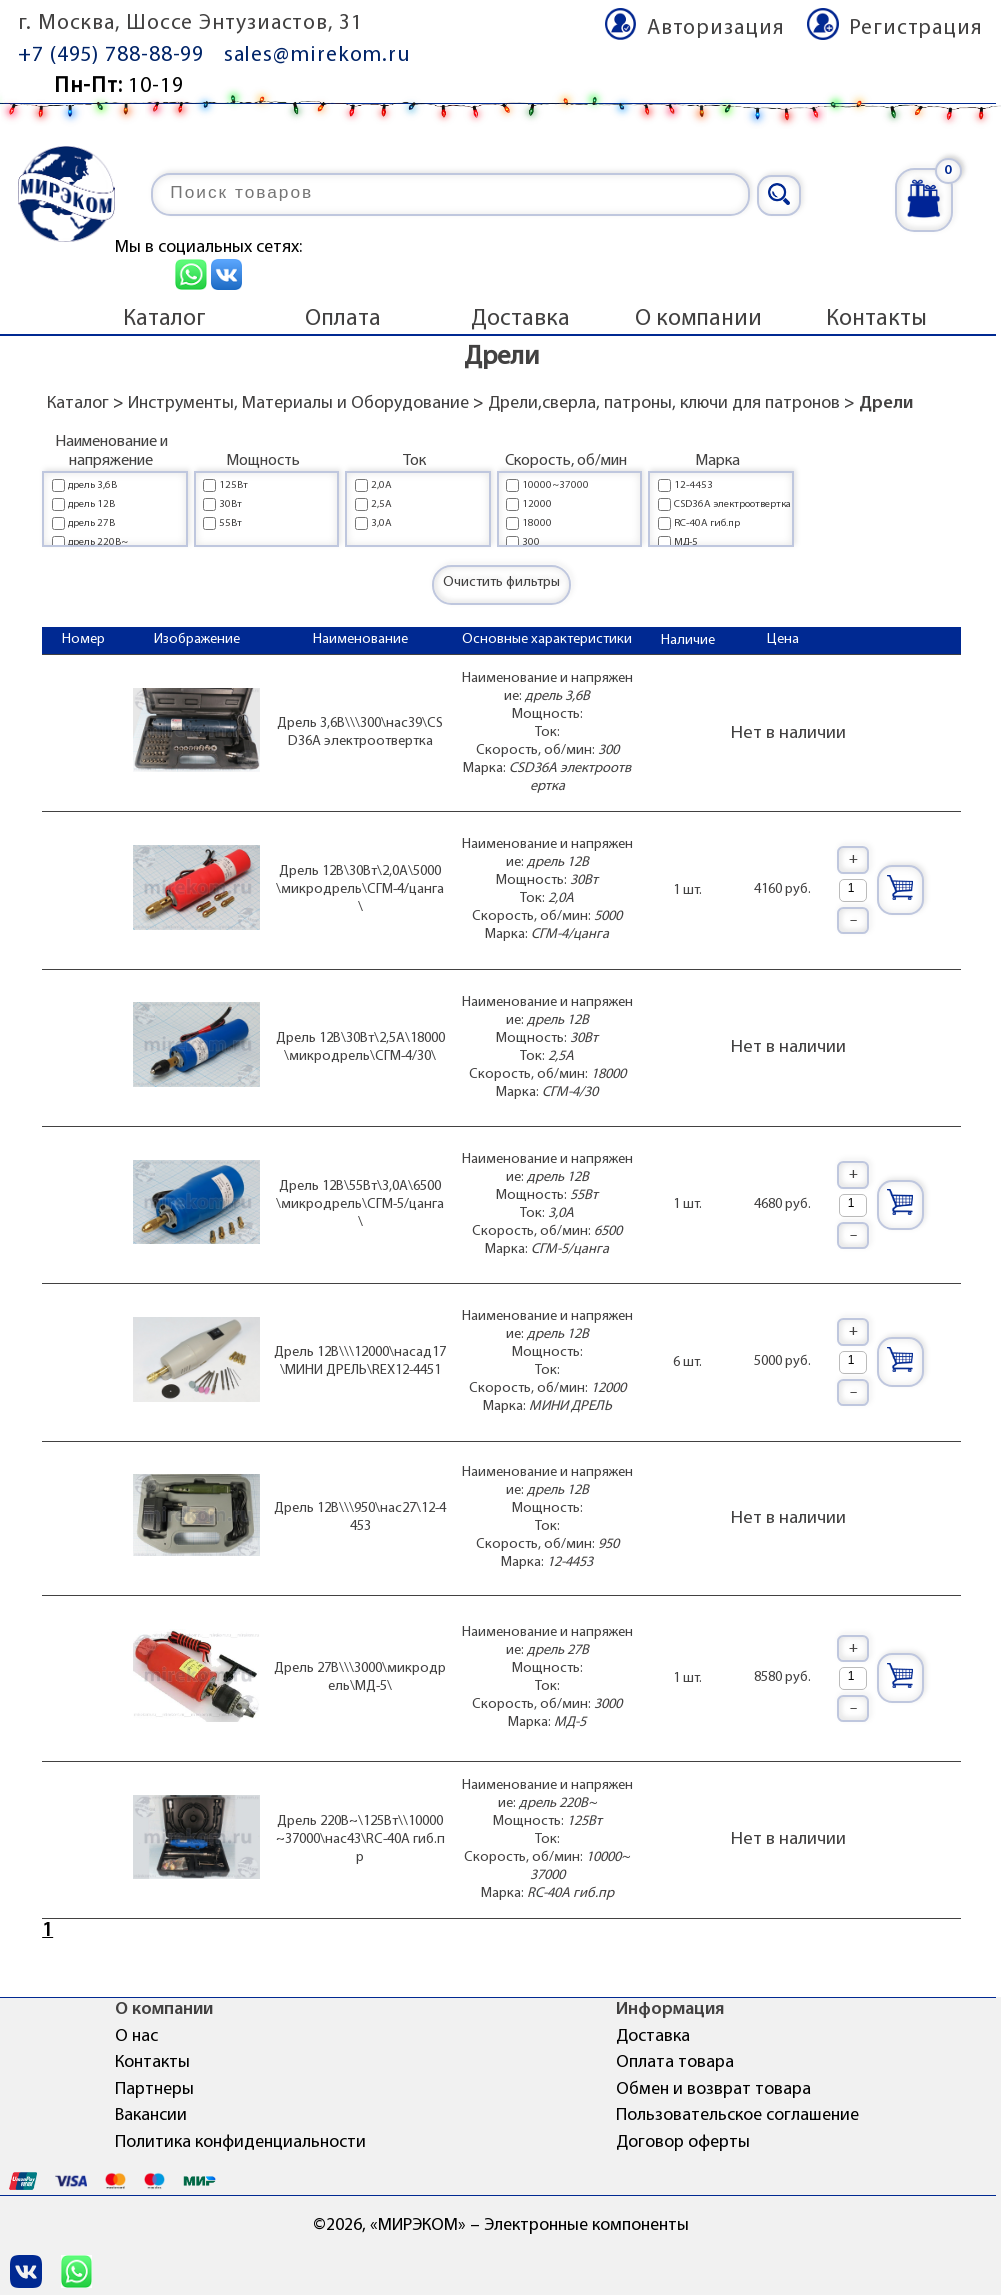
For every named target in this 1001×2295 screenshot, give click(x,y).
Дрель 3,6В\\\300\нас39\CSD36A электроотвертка (360, 732)
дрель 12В (91, 504)
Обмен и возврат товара (713, 2089)
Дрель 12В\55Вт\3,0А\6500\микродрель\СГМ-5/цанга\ (360, 1204)
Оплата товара (675, 2062)
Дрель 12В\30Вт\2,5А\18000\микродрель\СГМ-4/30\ (360, 1047)
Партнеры (154, 2089)
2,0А (381, 485)
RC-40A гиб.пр (707, 523)
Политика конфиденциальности (240, 2142)
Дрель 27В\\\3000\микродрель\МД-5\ (360, 1677)
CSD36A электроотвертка (732, 504)
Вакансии (151, 2115)
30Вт (230, 504)
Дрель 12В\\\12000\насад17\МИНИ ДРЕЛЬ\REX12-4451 (360, 1361)
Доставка (520, 319)
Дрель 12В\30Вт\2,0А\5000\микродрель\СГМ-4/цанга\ (360, 889)
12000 (537, 504)
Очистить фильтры (501, 582)
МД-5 (686, 542)
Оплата (343, 319)
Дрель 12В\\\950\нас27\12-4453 (360, 1517)
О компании (698, 319)
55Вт (230, 523)
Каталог (164, 319)
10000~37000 (555, 485)
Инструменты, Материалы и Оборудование (298, 403)
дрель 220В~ (98, 542)
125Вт (233, 485)
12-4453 (693, 485)
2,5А (381, 504)
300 (531, 542)
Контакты (876, 319)
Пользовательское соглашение (737, 2115)
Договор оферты (683, 2142)
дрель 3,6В (92, 485)
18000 (537, 523)
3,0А (381, 523)
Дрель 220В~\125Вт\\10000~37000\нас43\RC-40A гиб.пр (360, 1839)
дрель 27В (91, 523)
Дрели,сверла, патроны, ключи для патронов (664, 403)
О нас (136, 2036)
